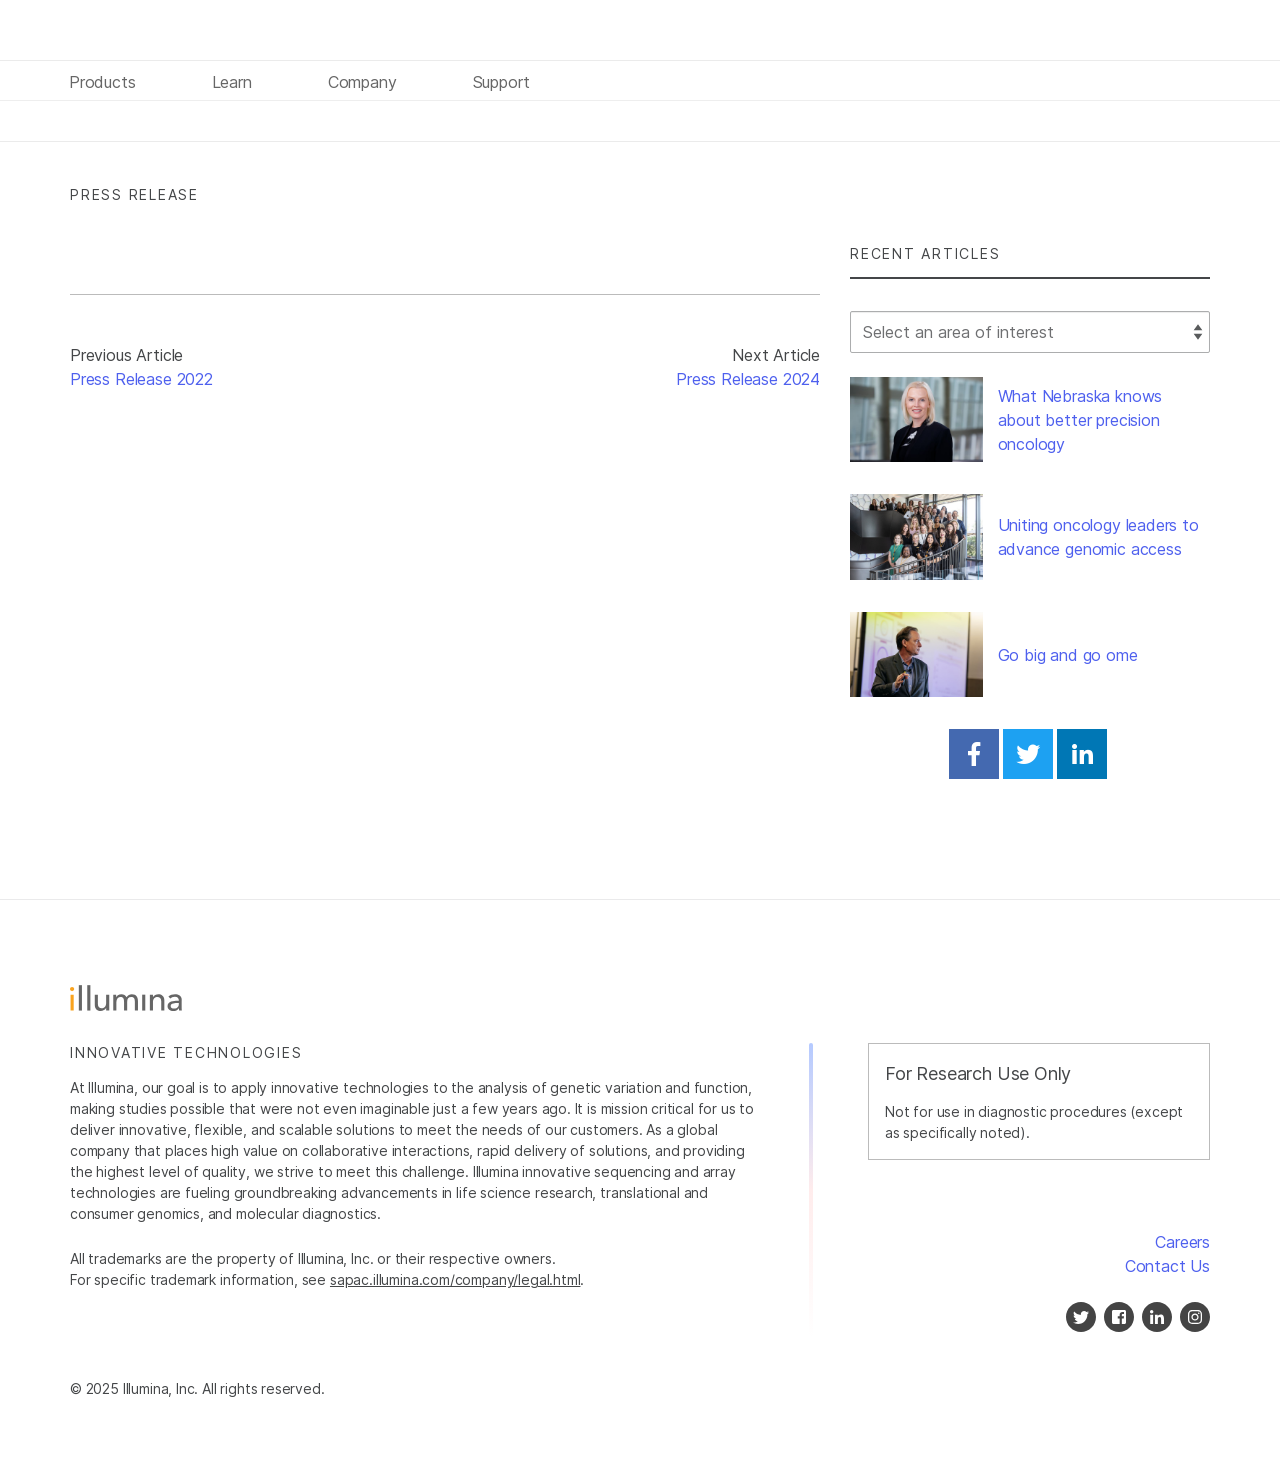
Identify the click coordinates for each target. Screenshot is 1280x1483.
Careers (1182, 1242)
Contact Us (1167, 1266)
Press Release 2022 (141, 379)
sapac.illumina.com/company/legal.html (455, 1279)
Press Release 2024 (748, 379)
